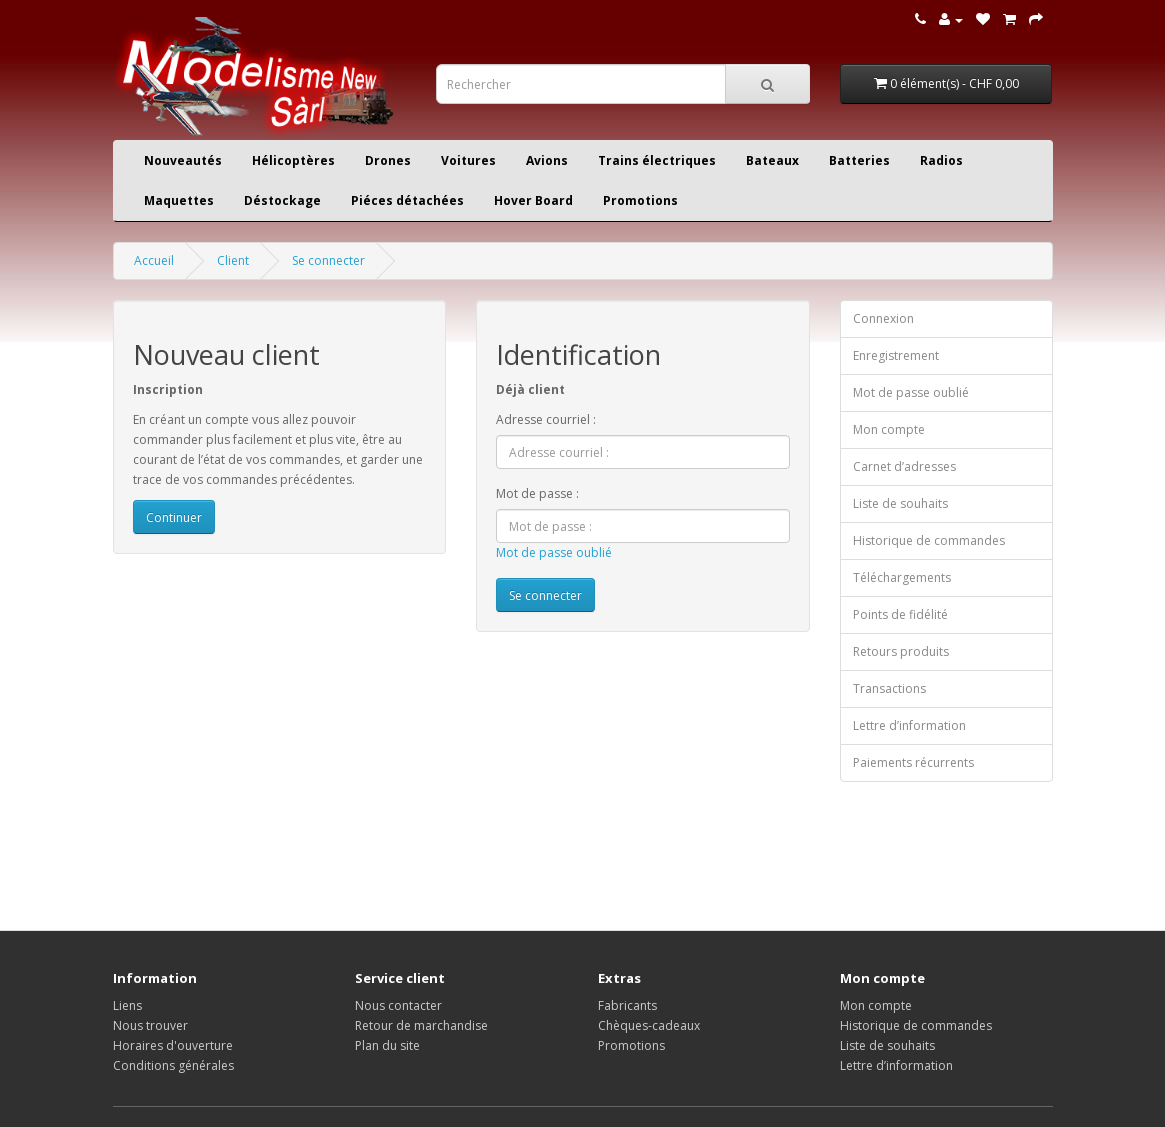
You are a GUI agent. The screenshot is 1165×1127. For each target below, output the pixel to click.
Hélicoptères (293, 160)
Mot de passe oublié (554, 552)
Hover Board (533, 200)
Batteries (859, 160)
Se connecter (328, 260)
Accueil (154, 260)
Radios (941, 160)
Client (233, 260)
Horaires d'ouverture (173, 1045)
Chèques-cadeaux (649, 1025)
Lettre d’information (909, 725)
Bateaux (772, 160)
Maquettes (179, 200)
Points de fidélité (900, 614)
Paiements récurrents (913, 762)
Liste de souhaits (900, 503)
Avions (547, 160)
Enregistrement (896, 355)
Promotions (640, 200)
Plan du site (387, 1045)
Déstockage (282, 200)
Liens (127, 1005)
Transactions (889, 688)
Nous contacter (398, 1005)
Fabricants (627, 1005)
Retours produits (901, 651)
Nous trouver (150, 1025)
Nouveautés (183, 160)
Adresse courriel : (546, 419)
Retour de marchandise (421, 1025)
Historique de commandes (929, 540)
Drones (388, 160)
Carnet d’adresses (904, 466)
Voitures (468, 160)
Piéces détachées (407, 200)
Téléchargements (902, 577)
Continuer (174, 517)
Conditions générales (173, 1065)
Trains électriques (657, 160)
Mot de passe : (537, 493)
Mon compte (889, 429)
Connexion (883, 318)
